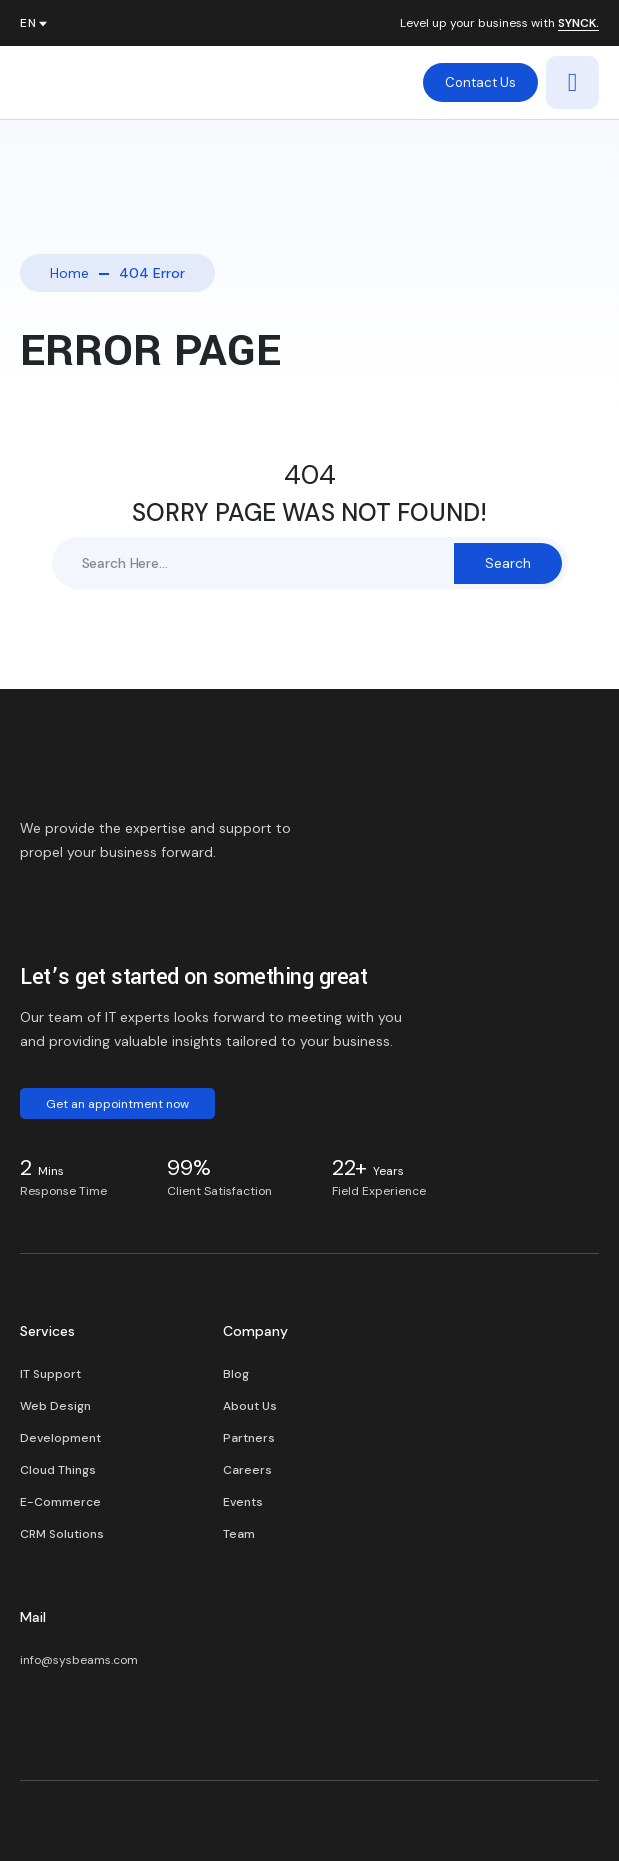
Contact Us (480, 82)
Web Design (55, 1406)
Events (243, 1502)
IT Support (50, 1374)
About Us (250, 1406)
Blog (236, 1374)
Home (69, 273)
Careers (247, 1470)
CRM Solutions (62, 1534)
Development (60, 1438)
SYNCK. (578, 24)
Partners (249, 1438)
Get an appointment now (117, 1104)
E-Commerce (60, 1502)
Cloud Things (58, 1470)
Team (239, 1534)
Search (508, 563)
